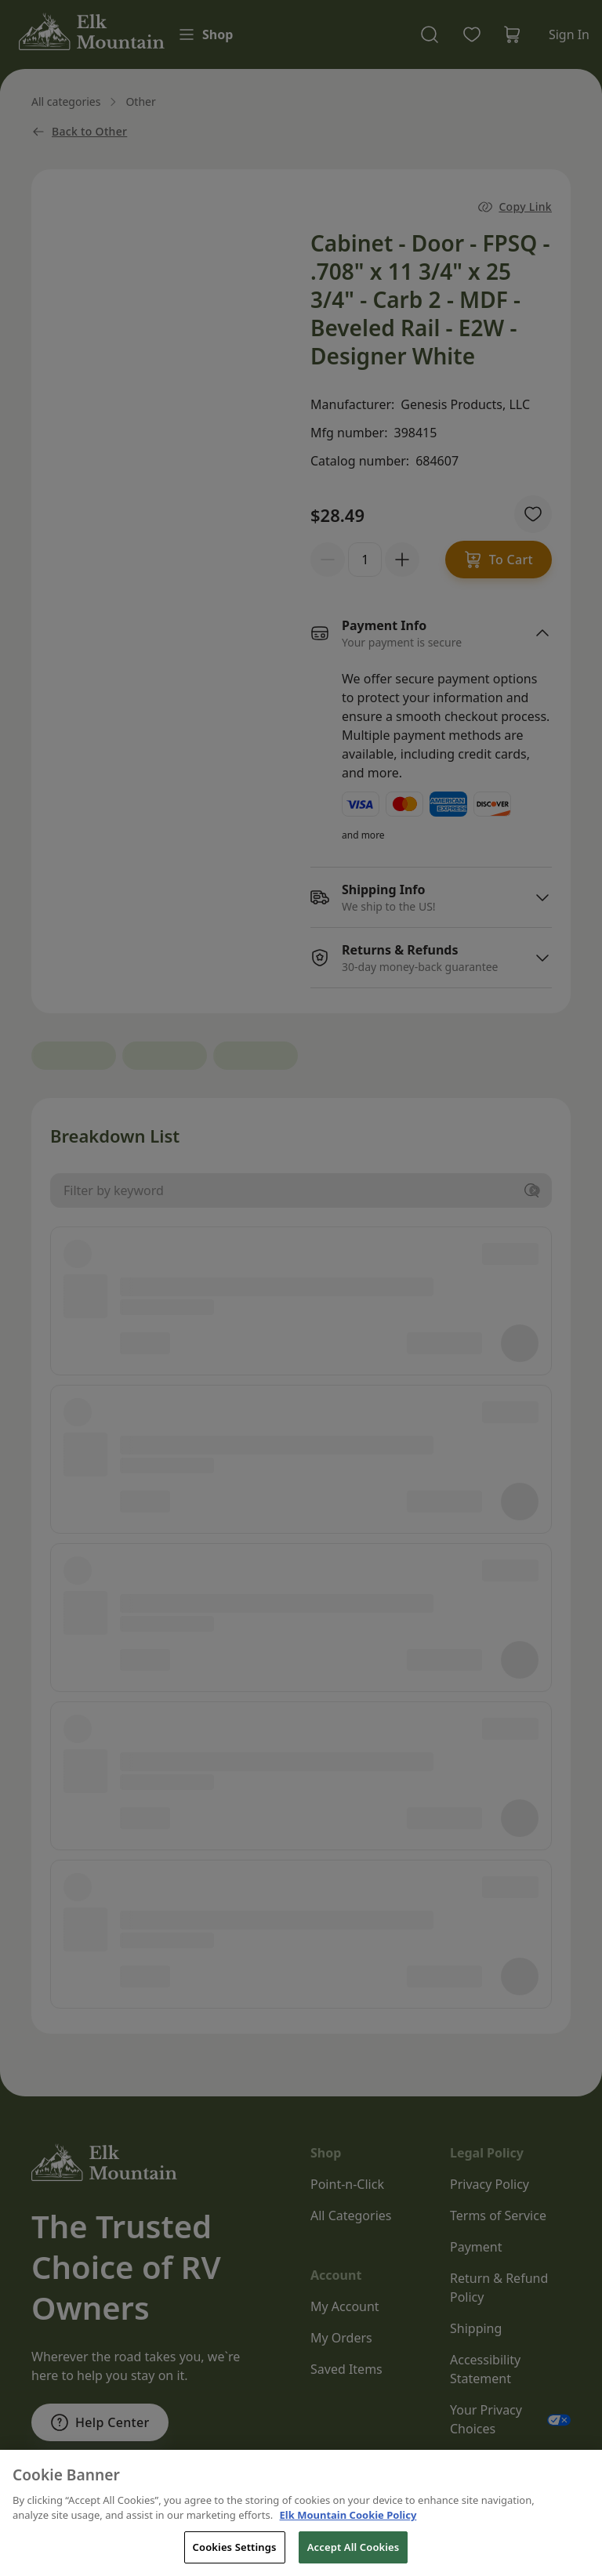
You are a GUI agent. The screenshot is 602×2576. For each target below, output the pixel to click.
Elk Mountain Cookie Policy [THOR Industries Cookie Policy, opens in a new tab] (348, 2539)
